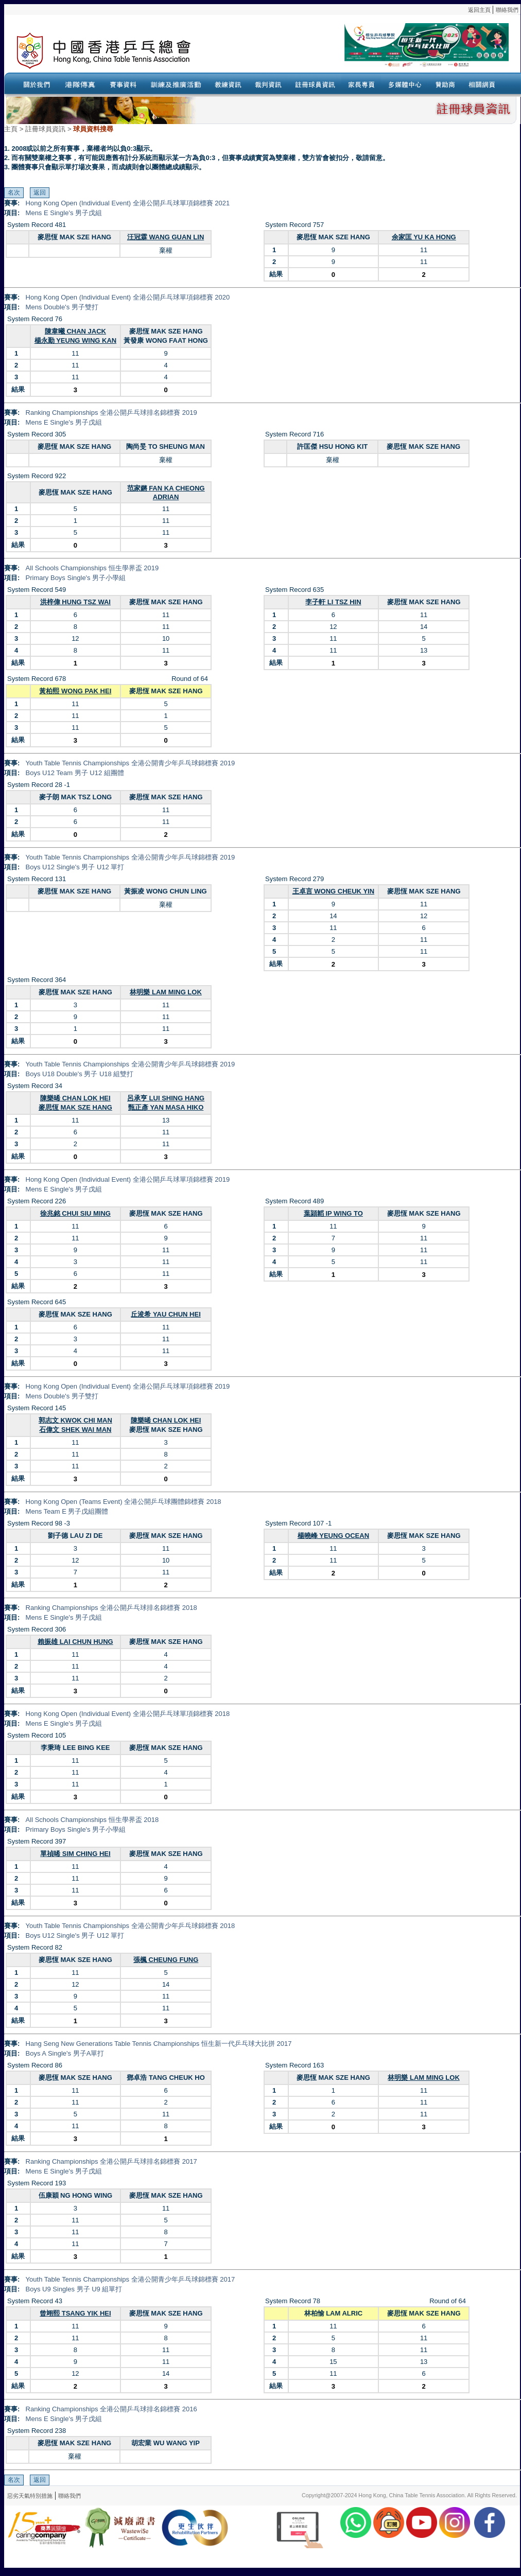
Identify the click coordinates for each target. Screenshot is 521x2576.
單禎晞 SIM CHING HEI (75, 1853)
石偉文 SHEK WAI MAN (75, 1429)
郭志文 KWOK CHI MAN (75, 1420)
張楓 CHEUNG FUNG (165, 1960)
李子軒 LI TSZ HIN (333, 602)
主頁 (11, 129)
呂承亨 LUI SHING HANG (165, 1098)
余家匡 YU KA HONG (424, 237)
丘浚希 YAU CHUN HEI (165, 1314)
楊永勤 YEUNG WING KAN (75, 340)
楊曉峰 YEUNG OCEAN (333, 1535)
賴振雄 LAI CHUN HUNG (75, 1641)
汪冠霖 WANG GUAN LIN (165, 237)
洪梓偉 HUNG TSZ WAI (75, 602)
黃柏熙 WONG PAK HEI (75, 691)
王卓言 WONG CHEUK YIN (333, 891)
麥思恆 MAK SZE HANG (75, 1107)
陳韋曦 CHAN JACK (75, 331)
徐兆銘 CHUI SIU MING (75, 1213)
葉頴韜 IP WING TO (333, 1213)
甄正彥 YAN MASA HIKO (165, 1107)
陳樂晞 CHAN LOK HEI (75, 1098)
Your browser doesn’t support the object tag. (362, 51)
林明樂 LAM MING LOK (165, 992)
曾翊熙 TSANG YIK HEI (75, 2313)
